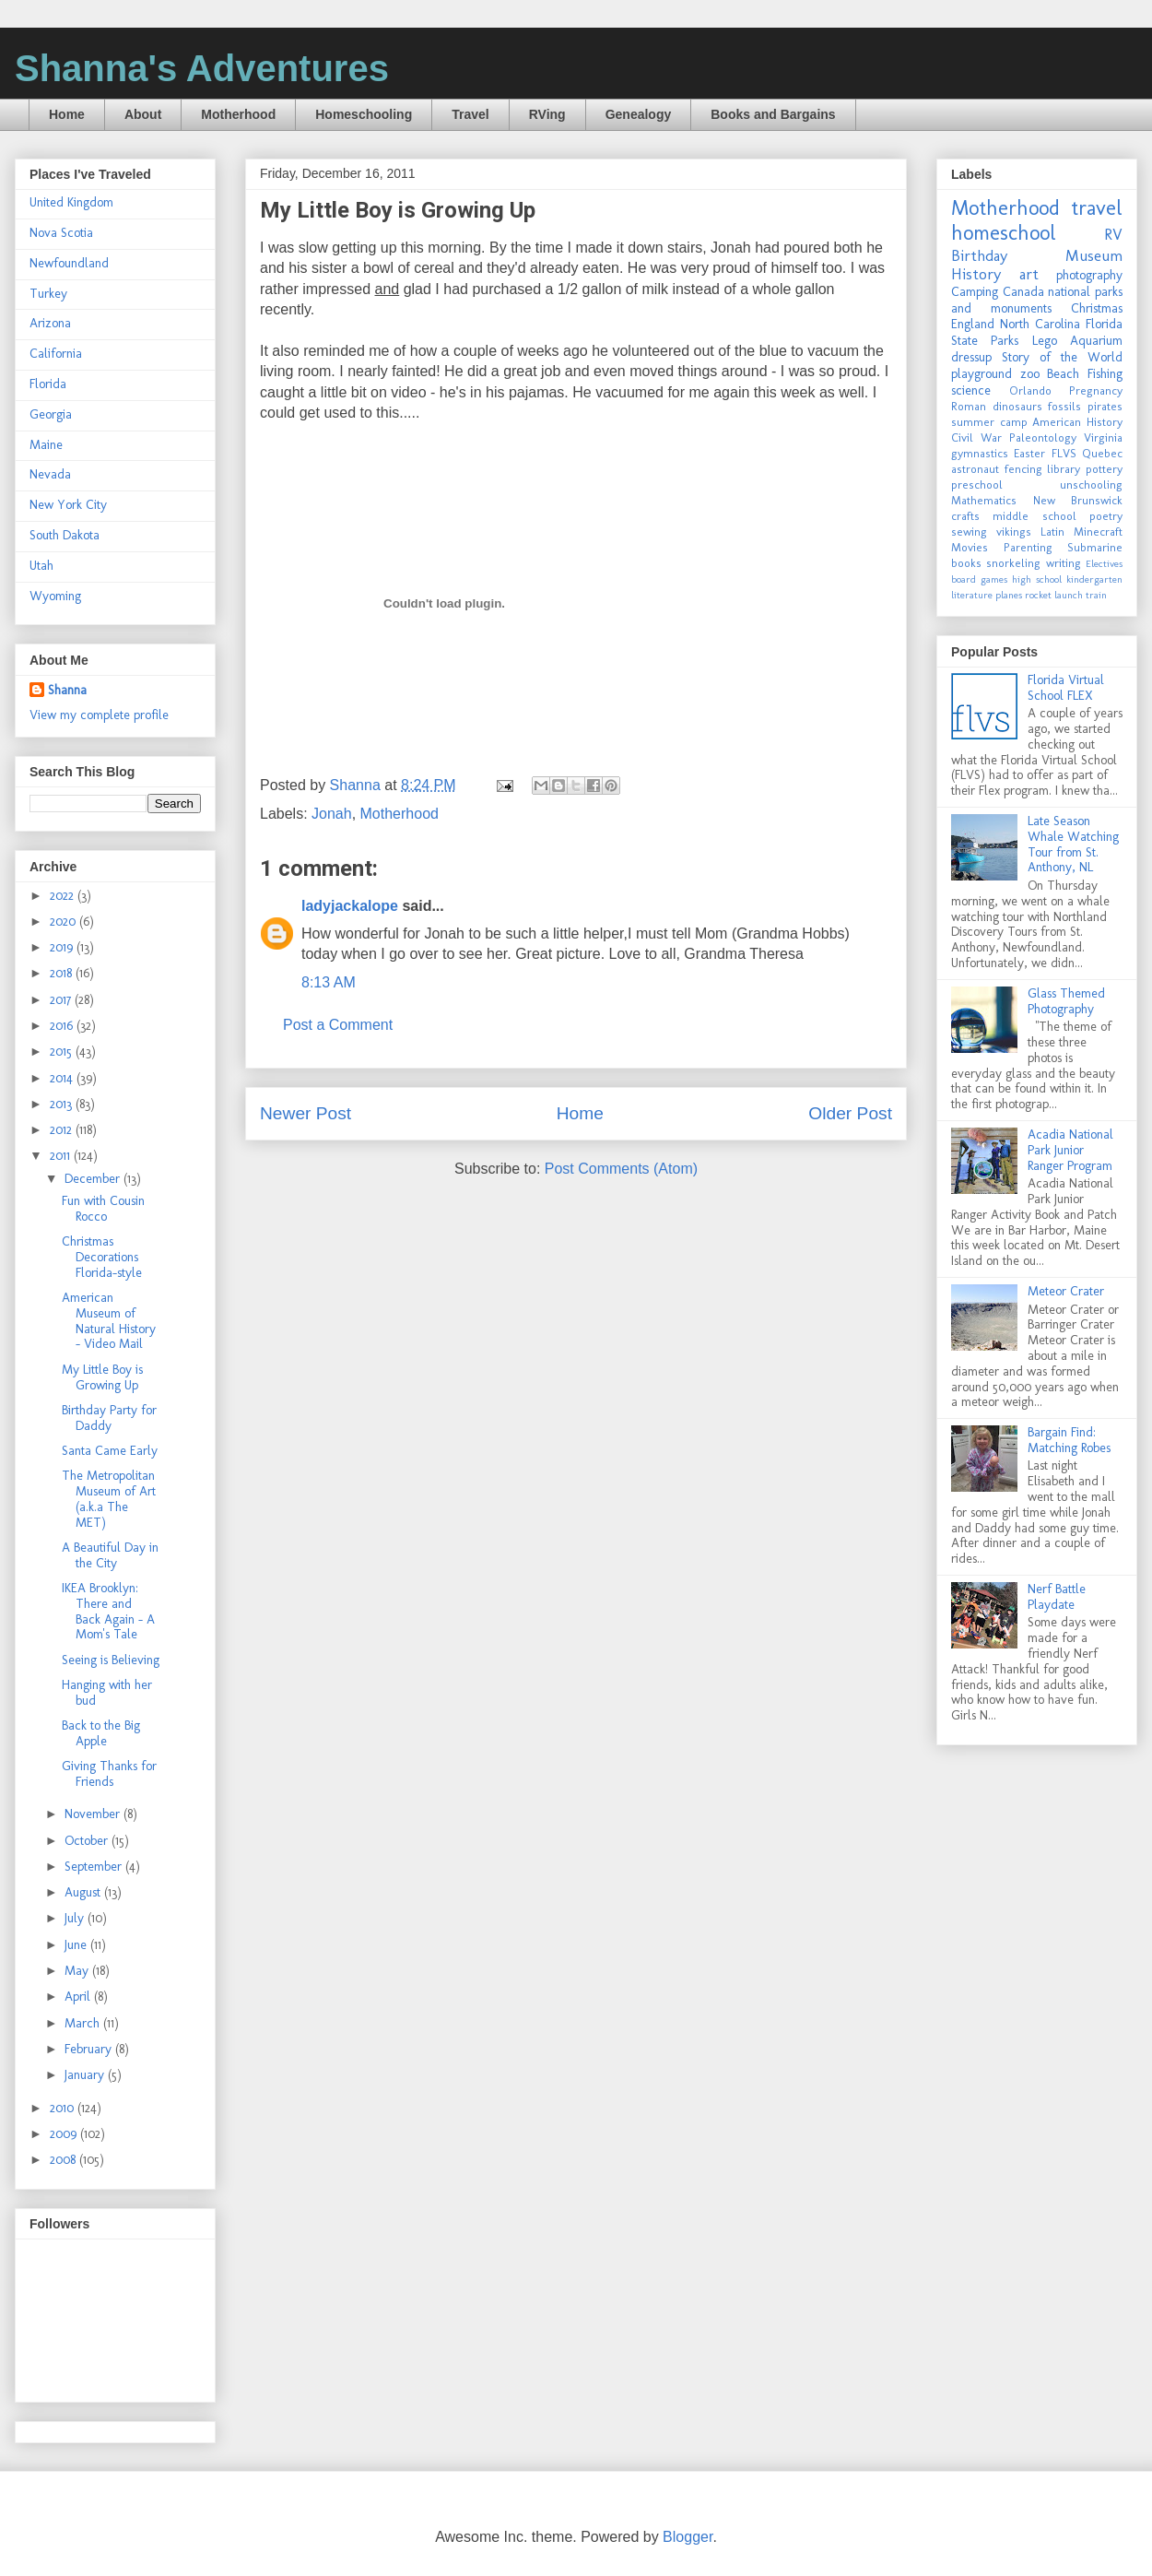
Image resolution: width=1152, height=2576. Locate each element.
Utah (41, 565)
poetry (1106, 516)
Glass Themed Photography (1066, 1001)
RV (1113, 234)
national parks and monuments (1037, 300)
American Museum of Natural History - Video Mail (109, 1321)
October (88, 1841)
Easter (1029, 453)
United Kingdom (71, 202)
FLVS (1064, 453)
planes (1008, 594)
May (78, 1971)
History (976, 274)
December (94, 1179)
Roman (968, 406)
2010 (63, 2108)
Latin (1052, 531)
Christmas (1097, 308)
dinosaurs (1017, 406)
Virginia (1103, 437)
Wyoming (55, 596)
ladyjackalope (349, 906)
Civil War (976, 437)
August (84, 1892)
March (84, 2023)
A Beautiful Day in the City (110, 1555)
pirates (1105, 406)
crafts (965, 516)
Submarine (1095, 547)
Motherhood (238, 114)
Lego (1044, 341)
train (1096, 594)
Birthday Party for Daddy (109, 1418)
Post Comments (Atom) (621, 1168)
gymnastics (979, 453)
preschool (977, 484)
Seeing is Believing (110, 1660)
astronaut (975, 469)
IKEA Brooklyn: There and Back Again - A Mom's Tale (108, 1611)
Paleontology (1042, 437)
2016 (63, 1026)
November (94, 1814)
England (972, 324)
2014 (63, 1078)
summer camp (989, 422)
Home (67, 114)
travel (1097, 207)
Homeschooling (363, 114)
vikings (1013, 531)
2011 (62, 1156)
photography (1089, 275)
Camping (974, 292)
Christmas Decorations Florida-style (102, 1257)
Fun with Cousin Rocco (103, 1208)
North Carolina (1040, 324)
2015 (63, 1051)
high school (1037, 579)
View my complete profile (99, 715)
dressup (971, 357)
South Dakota (64, 535)
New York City (68, 505)
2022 (63, 896)
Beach (1063, 374)
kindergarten (1094, 579)
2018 (63, 973)
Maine (46, 445)
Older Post (850, 1113)
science (971, 390)
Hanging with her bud (107, 1692)
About (142, 114)
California (55, 353)
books (966, 563)
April (79, 1996)
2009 (65, 2134)
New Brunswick (1078, 500)
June (77, 1945)
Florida (47, 384)
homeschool (1003, 232)
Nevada (50, 474)
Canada (1023, 292)
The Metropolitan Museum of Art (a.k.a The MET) (109, 1499)
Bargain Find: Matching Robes (1069, 1440)
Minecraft (1098, 531)
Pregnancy (1096, 390)
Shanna (67, 690)
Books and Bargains (773, 114)
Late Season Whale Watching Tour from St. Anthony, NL (1073, 844)
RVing (547, 114)
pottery (1104, 469)
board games (979, 579)
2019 (63, 947)
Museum (1094, 255)
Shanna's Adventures (202, 68)
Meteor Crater (1066, 1291)
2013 (63, 1104)
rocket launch (1054, 594)
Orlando (1030, 390)
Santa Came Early (110, 1451)
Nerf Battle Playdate (1057, 1597)
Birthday (979, 255)
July (76, 1918)
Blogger (687, 2537)
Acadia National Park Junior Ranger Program (1070, 1150)
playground (981, 374)
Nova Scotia (61, 233)
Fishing (1105, 374)
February (90, 2049)
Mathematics (984, 500)
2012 (63, 1130)
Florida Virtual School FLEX (1066, 687)
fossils (1064, 406)
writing (1063, 563)
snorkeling (1013, 563)
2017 (62, 1000)
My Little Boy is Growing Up (102, 1377)
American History (1077, 422)
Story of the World (1062, 357)
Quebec (1102, 453)
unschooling (1091, 484)
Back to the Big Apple (101, 1733)
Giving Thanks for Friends (109, 1774)
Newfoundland (69, 263)
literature (972, 594)
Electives (1104, 563)
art (1029, 274)
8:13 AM (328, 982)
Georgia (50, 414)
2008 (64, 2160)
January (86, 2075)
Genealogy (638, 114)
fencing (1023, 469)
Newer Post (305, 1113)
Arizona (50, 323)
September (95, 1866)
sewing (969, 531)
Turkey (48, 293)
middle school (1034, 516)
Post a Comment (338, 1025)
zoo (1030, 374)
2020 (64, 921)
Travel (470, 114)
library (1063, 469)
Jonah (332, 813)
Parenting (1028, 547)
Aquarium (1096, 341)
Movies (969, 547)
